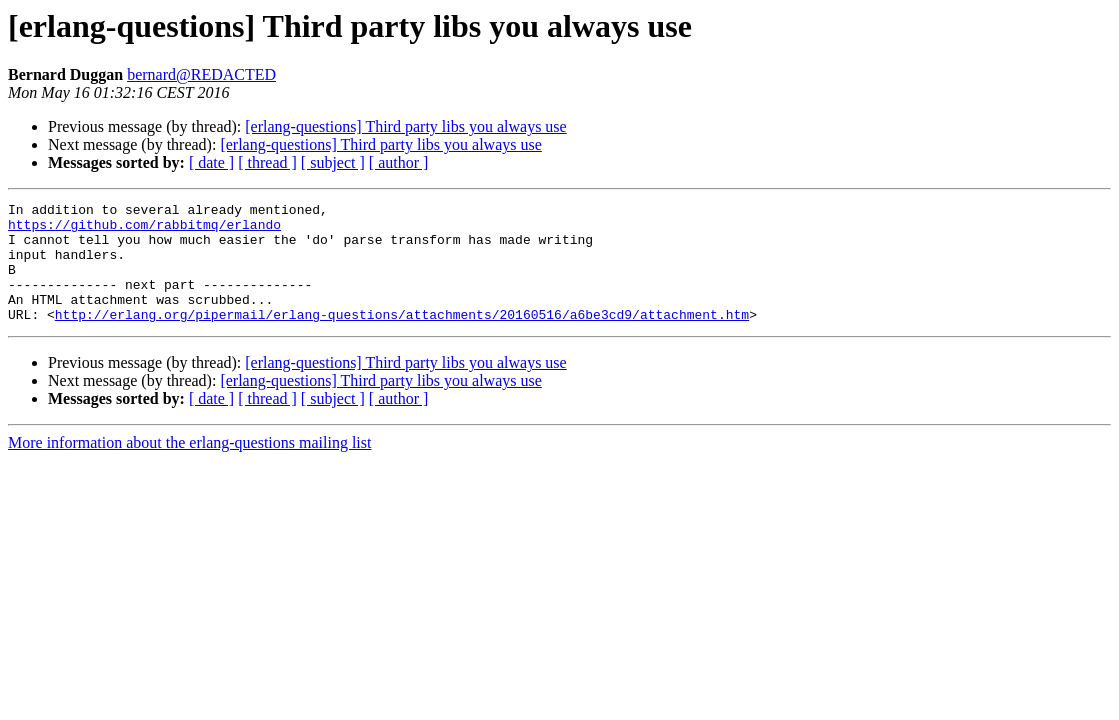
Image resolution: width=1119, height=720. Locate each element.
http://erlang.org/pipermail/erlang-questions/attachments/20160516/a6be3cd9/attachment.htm (402, 338)
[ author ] (399, 162)
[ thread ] (267, 162)
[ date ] (211, 162)
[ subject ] (333, 162)
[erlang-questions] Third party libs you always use (405, 126)
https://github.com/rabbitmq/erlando (144, 230)
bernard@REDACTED (201, 74)
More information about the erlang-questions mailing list (189, 466)
